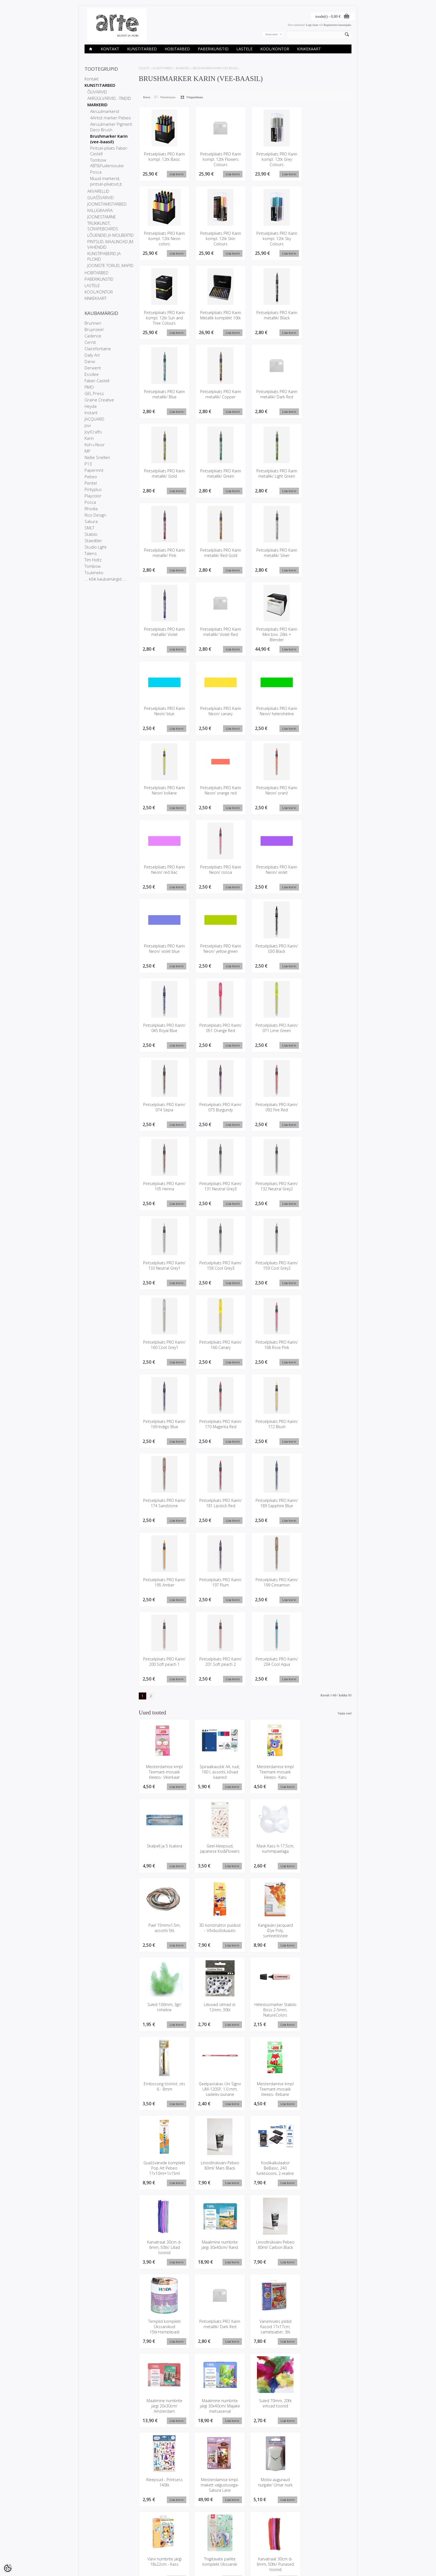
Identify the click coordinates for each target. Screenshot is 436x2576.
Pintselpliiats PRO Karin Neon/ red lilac (163, 870)
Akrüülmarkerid (104, 111)
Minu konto (182, 2537)
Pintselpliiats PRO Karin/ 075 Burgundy (219, 1108)
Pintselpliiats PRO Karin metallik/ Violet (163, 632)
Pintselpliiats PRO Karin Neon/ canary (219, 711)
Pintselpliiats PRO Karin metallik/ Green (219, 473)
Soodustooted (139, 2541)
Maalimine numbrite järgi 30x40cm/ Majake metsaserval (218, 2249)
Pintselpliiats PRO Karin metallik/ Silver (274, 553)
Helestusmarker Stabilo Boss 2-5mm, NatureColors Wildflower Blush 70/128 (326, 1937)
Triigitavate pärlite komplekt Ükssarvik (326, 2326)
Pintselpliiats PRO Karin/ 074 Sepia (163, 1108)
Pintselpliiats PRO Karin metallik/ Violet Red (219, 632)
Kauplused (92, 2537)
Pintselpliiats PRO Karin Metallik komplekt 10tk (219, 315)
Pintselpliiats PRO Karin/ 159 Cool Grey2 (273, 1266)
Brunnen (93, 323)
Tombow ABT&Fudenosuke (107, 162)
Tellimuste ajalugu (187, 2541)
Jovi (88, 425)
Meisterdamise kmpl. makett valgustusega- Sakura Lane (164, 2328)
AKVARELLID (98, 191)
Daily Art (92, 355)
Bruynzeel (94, 329)
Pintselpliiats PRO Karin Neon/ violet (274, 870)
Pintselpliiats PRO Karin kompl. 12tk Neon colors (163, 238)
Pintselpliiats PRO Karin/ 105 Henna (163, 1187)
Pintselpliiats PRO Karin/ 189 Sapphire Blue (274, 1507)
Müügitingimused (96, 2551)
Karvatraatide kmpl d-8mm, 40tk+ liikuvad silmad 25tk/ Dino (272, 2408)
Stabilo (91, 534)
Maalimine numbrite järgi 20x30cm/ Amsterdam (164, 2249)
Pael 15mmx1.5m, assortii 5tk (272, 1850)
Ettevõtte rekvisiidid (98, 2541)
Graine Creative (99, 400)
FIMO (89, 387)
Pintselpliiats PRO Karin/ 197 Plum (219, 1583)
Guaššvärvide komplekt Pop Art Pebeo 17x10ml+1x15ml (326, 2014)
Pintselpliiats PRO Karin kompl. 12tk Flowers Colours (219, 159)
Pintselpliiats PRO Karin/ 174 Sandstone (164, 1504)
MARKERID (97, 104)
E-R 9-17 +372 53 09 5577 (239, 2550)
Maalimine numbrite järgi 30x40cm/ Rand (326, 2088)
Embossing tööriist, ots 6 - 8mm (164, 2008)
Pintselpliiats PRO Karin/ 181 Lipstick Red (219, 1504)
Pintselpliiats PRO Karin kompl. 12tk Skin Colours (219, 238)
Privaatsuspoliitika (97, 2546)
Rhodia (91, 508)
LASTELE (244, 48)
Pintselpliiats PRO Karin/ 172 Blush (274, 1425)
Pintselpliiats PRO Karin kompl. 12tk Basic (163, 156)
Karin (89, 438)
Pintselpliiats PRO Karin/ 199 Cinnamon (274, 1583)
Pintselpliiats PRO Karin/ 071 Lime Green (274, 1028)
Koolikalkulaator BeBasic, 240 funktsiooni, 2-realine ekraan (218, 2093)
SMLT (89, 528)
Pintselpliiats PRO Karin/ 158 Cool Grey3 (218, 1266)
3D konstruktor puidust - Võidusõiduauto (326, 1853)
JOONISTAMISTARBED (107, 204)
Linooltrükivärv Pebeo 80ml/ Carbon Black (164, 2167)
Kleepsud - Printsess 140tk (326, 2246)
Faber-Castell (97, 380)
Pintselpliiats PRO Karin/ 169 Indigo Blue (163, 1425)
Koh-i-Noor (95, 444)
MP (87, 451)
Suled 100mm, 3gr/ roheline (218, 1929)
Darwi (90, 361)
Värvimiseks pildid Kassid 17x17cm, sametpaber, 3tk (327, 2170)
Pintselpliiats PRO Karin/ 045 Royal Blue (164, 1028)
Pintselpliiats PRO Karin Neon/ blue (163, 711)
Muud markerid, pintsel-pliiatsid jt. (106, 181)
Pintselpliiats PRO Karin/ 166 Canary (219, 1346)
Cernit (90, 342)
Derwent (93, 368)
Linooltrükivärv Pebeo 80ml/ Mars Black (164, 2088)
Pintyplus (93, 489)
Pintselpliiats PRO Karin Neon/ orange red (219, 791)
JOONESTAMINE (101, 216)
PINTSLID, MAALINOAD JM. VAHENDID (110, 244)
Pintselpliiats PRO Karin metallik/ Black (274, 315)
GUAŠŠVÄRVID (100, 197)
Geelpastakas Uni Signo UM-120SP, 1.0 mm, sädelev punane (218, 2011)
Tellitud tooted (184, 2546)
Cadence (93, 336)
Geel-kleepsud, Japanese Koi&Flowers (164, 1850)
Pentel (91, 483)
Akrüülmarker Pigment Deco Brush (111, 126)
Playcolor (93, 496)
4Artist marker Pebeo (110, 117)
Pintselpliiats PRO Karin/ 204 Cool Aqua (274, 1663)
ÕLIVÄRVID (97, 92)
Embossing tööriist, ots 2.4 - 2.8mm (164, 2484)
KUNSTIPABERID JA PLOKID (104, 256)
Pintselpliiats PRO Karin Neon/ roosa (219, 870)
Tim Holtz (93, 559)
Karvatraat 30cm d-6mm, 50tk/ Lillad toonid (272, 2091)
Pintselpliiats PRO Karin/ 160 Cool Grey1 (163, 1346)
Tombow (93, 566)
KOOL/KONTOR (274, 48)
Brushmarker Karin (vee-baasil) (109, 138)
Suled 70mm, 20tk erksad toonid (272, 2246)
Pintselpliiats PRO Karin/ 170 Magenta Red (219, 1428)
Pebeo (91, 476)
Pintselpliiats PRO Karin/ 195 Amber (163, 1583)
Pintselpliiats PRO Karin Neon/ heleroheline (274, 711)
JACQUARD (94, 419)
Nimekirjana (167, 97)
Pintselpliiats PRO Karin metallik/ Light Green (274, 473)
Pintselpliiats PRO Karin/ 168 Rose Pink (274, 1346)
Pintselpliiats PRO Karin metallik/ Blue (163, 394)
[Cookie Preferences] (8, 2568)
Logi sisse (312, 24)
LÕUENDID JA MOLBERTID (110, 235)
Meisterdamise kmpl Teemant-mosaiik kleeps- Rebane (272, 2011)
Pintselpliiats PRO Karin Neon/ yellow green (219, 949)
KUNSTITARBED (142, 48)
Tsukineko (94, 572)
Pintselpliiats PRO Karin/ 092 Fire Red (274, 1108)
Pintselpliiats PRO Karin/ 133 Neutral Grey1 (164, 1269)
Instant (91, 412)
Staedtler (93, 540)
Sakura (91, 521)
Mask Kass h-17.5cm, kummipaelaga (218, 1850)
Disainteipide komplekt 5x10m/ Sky (218, 2405)
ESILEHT (144, 68)
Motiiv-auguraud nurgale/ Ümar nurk (218, 2326)
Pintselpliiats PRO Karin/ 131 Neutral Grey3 (219, 1190)
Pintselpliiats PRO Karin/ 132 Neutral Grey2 (274, 1190)
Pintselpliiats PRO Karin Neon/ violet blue (163, 949)
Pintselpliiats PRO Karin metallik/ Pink (163, 553)
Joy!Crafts (93, 432)
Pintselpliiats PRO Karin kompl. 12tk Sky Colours (274, 238)
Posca (95, 172)
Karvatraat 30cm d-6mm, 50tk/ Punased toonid (163, 2408)
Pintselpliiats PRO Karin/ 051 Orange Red (219, 1028)
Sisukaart (136, 2551)
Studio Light (95, 547)
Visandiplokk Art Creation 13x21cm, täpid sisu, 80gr (218, 2487)
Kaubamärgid (139, 2537)
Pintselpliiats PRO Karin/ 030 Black (274, 949)
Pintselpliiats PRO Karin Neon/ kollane (163, 791)
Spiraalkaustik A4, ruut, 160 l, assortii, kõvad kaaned (218, 1774)
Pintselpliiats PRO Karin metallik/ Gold (163, 473)
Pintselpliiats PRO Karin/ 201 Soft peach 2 (219, 1666)
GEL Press (94, 393)
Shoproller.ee (342, 2566)
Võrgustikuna (194, 97)
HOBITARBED (177, 48)
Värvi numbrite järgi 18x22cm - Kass (272, 2326)
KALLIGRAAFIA (100, 210)
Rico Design (95, 515)
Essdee (92, 374)
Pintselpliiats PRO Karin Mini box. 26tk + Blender (274, 635)
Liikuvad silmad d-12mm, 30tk (272, 1929)
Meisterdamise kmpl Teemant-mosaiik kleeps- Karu (272, 1774)
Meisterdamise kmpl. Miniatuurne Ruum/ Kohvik (326, 2408)
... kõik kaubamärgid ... (105, 579)
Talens (91, 553)
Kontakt (110, 48)
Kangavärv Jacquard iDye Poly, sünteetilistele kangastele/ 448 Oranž (164, 1934)
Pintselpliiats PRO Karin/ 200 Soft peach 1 (164, 1666)
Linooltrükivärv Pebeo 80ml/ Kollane (272, 2484)
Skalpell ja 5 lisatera (326, 1768)
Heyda (90, 406)
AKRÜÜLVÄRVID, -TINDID (109, 98)
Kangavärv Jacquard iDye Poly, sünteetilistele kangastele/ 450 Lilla (326, 2489)
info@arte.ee (229, 2555)
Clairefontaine (98, 348)
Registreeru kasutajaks (337, 24)
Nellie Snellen (97, 457)
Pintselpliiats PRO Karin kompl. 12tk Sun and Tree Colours (163, 318)
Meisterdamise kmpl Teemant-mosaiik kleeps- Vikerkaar (163, 1774)
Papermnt (94, 470)
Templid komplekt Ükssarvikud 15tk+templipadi (218, 2170)
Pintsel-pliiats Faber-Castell (109, 150)
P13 (88, 464)
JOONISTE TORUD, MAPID (110, 265)
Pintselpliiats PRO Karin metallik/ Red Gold (219, 553)
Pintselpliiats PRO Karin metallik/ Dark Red (274, 394)
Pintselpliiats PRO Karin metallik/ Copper (219, 394)
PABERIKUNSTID (213, 48)
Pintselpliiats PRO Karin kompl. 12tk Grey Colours (274, 159)
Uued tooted (138, 2546)
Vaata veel (344, 1715)
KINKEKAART (309, 48)
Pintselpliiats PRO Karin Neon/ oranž (274, 791)
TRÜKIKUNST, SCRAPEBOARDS (102, 225)
